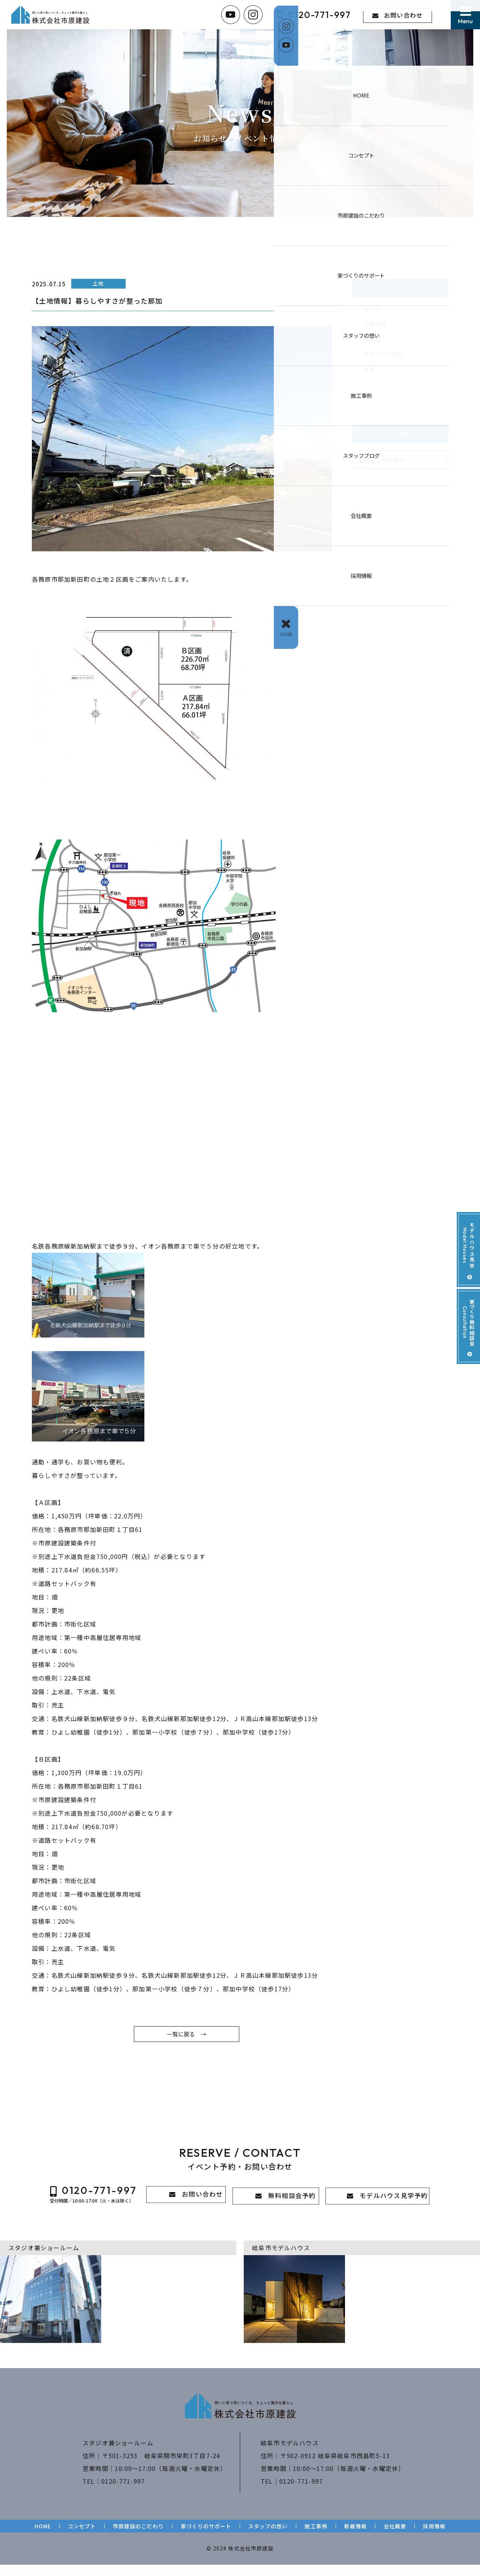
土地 (370, 372)
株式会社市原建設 (250, 2559)
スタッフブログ (385, 356)
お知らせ (376, 325)
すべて (372, 309)
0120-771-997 (123, 2492)
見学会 (373, 341)
